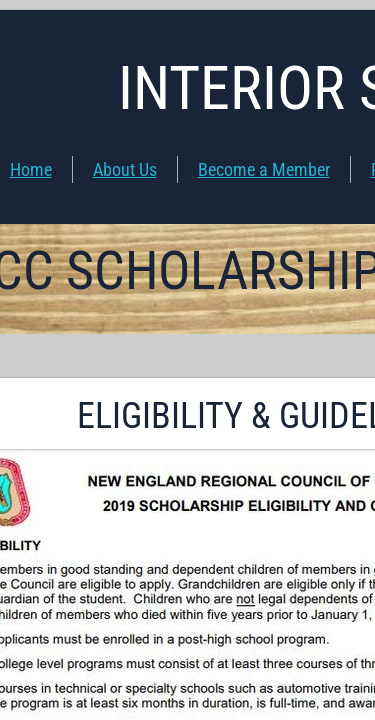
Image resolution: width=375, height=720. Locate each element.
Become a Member (264, 169)
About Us (125, 169)
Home (31, 169)
